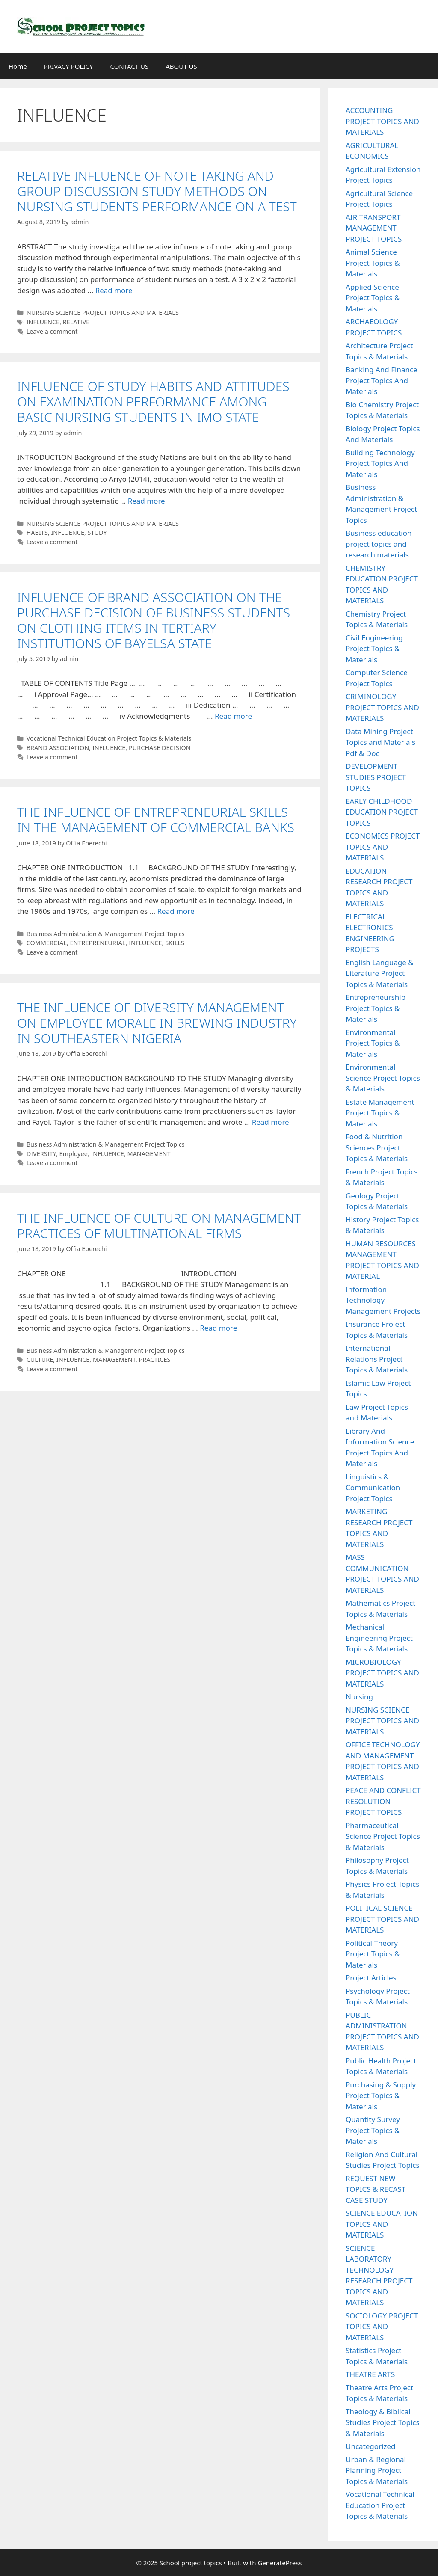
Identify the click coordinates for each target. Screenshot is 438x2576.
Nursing (359, 1697)
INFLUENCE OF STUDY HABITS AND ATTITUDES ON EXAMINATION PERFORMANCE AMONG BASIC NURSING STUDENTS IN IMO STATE (153, 401)
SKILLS (174, 943)
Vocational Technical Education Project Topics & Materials (109, 738)
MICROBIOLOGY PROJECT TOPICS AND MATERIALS (382, 1673)
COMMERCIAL (47, 943)
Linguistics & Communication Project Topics (373, 1487)
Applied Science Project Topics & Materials (373, 298)
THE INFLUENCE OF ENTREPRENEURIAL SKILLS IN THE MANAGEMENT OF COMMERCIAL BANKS (155, 819)
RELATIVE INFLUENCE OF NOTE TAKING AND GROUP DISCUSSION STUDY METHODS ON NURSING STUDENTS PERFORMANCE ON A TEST (157, 191)
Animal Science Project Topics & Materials (373, 263)
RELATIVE (76, 322)
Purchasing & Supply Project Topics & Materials (381, 2095)
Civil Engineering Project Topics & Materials (374, 648)
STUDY (97, 532)
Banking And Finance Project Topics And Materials (381, 380)
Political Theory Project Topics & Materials (373, 1954)
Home (18, 66)
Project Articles (371, 1978)
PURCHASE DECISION (160, 748)
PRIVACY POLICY (68, 66)
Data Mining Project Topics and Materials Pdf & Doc (380, 742)
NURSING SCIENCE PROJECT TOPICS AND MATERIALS (103, 312)
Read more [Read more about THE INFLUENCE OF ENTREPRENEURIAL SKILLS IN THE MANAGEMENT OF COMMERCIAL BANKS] (176, 911)
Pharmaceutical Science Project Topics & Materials (383, 1836)
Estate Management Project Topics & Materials (380, 1113)
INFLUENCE (43, 322)
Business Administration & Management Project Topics (106, 934)
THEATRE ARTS (370, 2374)
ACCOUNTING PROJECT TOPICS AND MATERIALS (382, 121)
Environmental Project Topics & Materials (373, 1043)
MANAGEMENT (149, 1154)
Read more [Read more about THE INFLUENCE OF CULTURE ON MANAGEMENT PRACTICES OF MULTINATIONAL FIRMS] (218, 1328)
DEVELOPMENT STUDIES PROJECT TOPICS (376, 777)
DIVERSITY (41, 1154)
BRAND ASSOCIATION (58, 748)
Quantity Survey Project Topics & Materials (373, 2130)
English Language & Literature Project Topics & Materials (380, 973)
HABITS (37, 532)
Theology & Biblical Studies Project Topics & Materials (383, 2422)
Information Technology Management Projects (383, 1300)
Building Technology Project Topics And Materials (380, 463)
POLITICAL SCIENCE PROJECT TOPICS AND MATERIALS (382, 1919)
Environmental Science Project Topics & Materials (383, 1078)
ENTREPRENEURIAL (97, 943)
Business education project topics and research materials (378, 544)
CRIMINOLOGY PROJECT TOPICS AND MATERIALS (382, 707)
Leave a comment (52, 331)
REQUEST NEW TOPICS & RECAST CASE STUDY (375, 2189)
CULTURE (40, 1359)
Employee (73, 1154)
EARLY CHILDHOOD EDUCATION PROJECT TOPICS (382, 812)
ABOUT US (181, 66)
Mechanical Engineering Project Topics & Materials (379, 1638)
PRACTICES (155, 1359)
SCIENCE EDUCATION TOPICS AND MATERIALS (382, 2224)
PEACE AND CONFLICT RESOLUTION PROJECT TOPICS (383, 1801)
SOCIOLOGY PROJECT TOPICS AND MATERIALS (382, 2326)
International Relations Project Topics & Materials (377, 1359)
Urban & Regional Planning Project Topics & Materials (377, 2470)
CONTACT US (129, 66)
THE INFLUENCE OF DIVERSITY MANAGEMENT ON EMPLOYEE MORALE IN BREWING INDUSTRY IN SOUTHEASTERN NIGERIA (157, 1023)
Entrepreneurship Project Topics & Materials (375, 1008)
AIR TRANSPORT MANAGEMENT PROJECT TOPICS (374, 228)
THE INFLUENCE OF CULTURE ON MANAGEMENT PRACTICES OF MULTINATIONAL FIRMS (159, 1225)
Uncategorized (371, 2446)
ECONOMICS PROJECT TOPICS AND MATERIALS (383, 847)
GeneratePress (279, 2562)
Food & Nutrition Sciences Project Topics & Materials (377, 1147)
